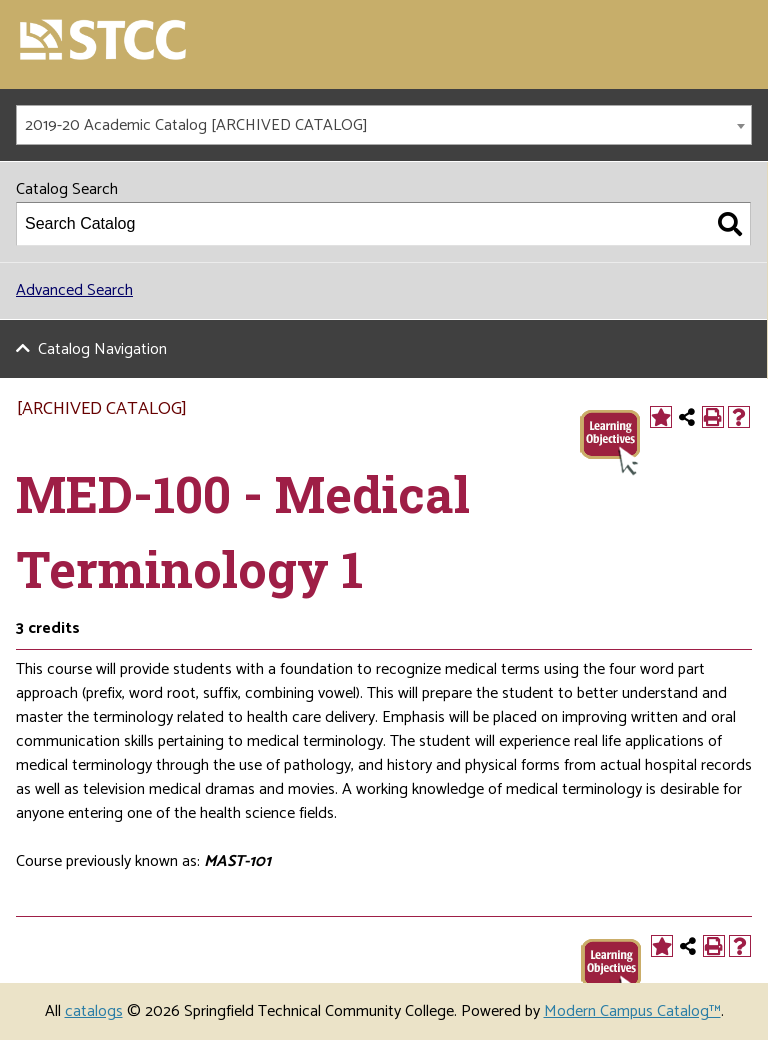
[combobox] (384, 125)
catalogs (94, 1011)
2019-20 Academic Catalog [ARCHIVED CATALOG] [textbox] (196, 125)
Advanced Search (74, 290)
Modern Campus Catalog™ (632, 1011)
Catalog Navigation (102, 349)
